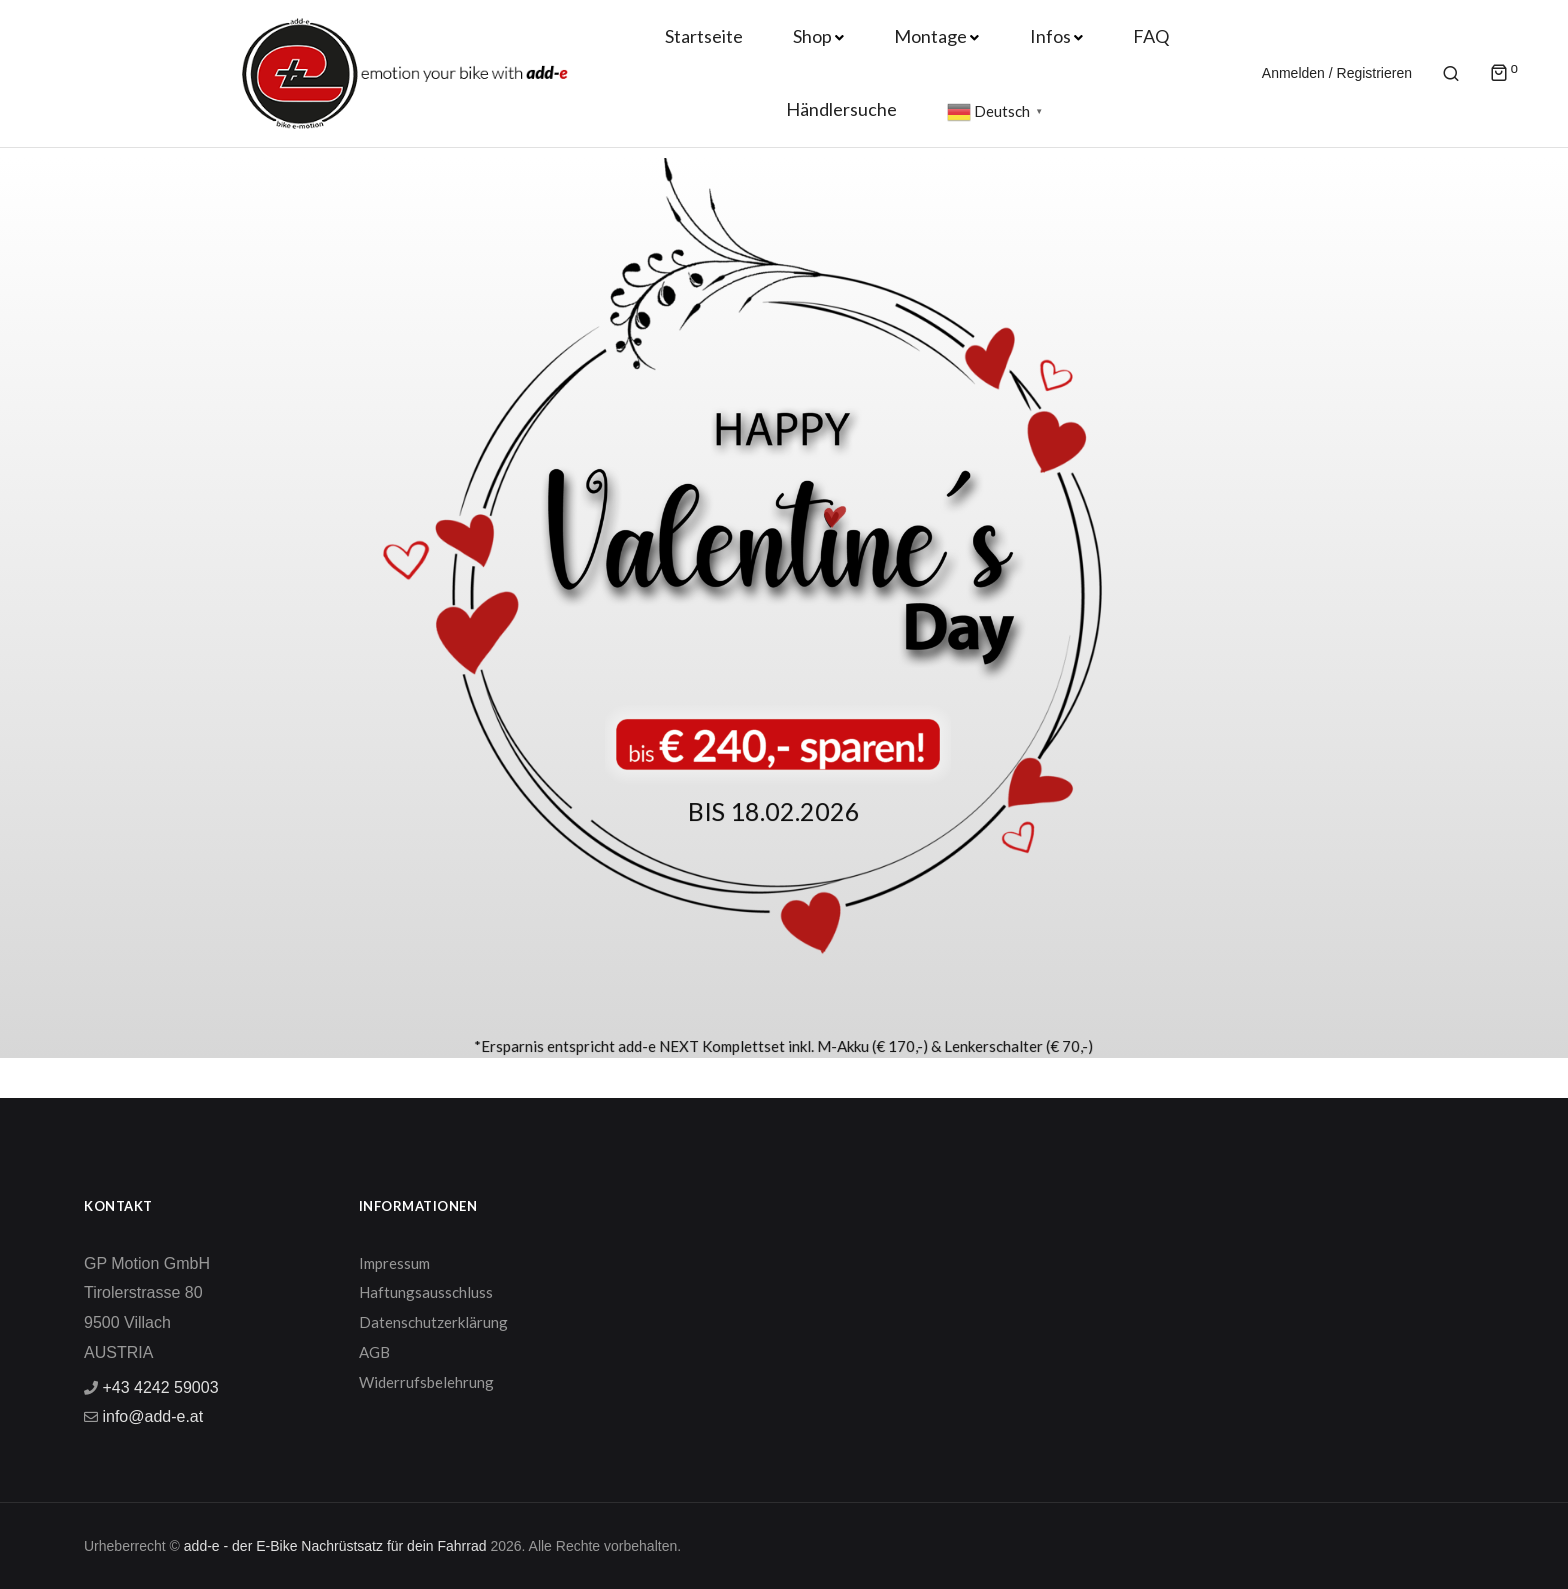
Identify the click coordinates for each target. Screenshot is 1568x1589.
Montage (930, 36)
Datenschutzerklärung (433, 1322)
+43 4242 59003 (158, 1387)
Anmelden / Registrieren (1337, 73)
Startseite (704, 36)
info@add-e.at (150, 1416)
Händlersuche (841, 109)
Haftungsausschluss (426, 1292)
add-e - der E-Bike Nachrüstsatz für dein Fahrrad (335, 1546)
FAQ (1151, 36)
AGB (374, 1352)
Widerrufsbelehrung (426, 1382)
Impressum (394, 1263)
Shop (812, 36)
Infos (1050, 36)
